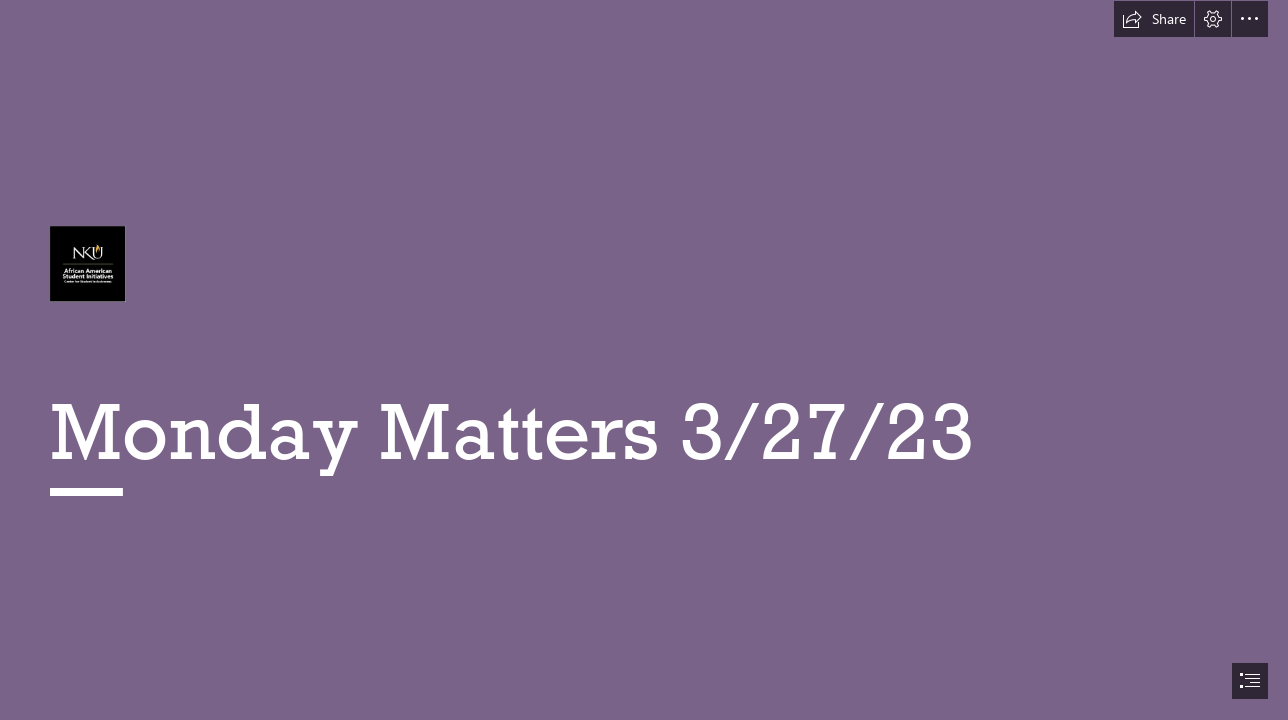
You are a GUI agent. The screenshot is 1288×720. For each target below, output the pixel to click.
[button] (1154, 19)
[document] (644, 360)
